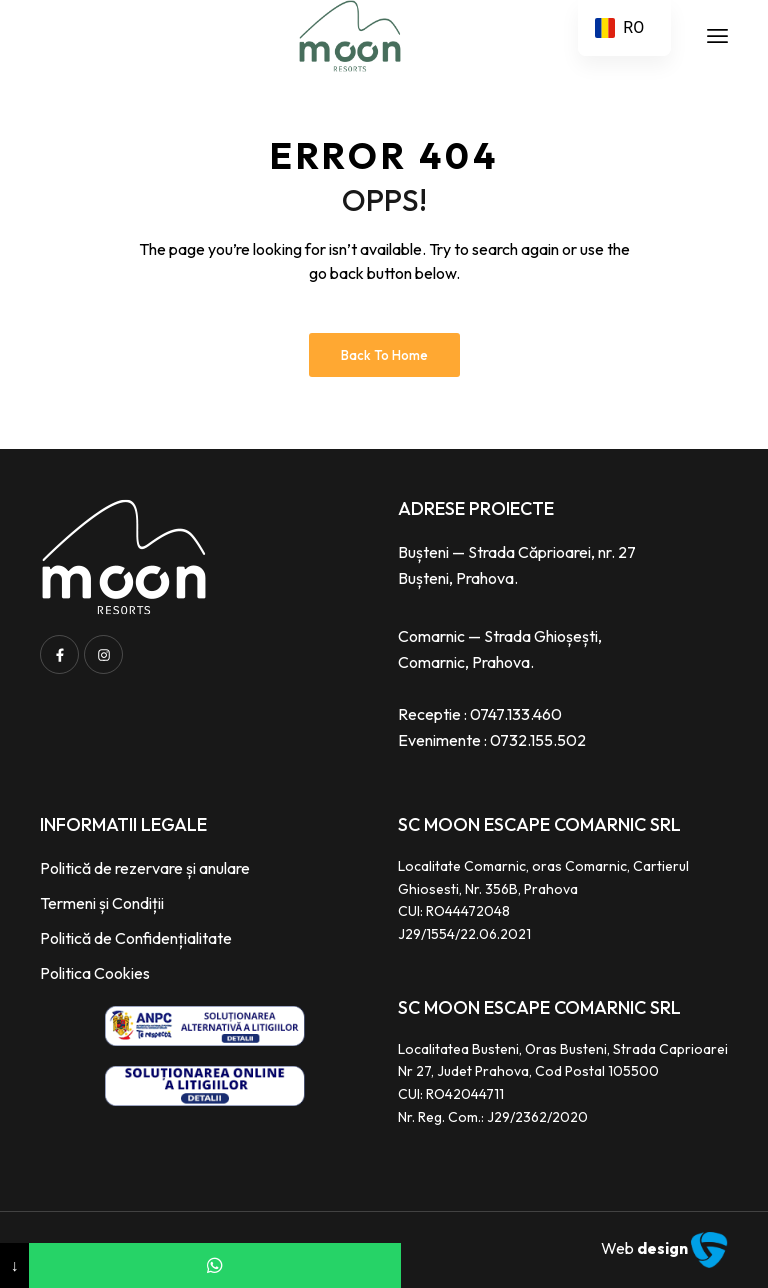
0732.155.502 (538, 740)
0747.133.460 (516, 714)
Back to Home (384, 355)
